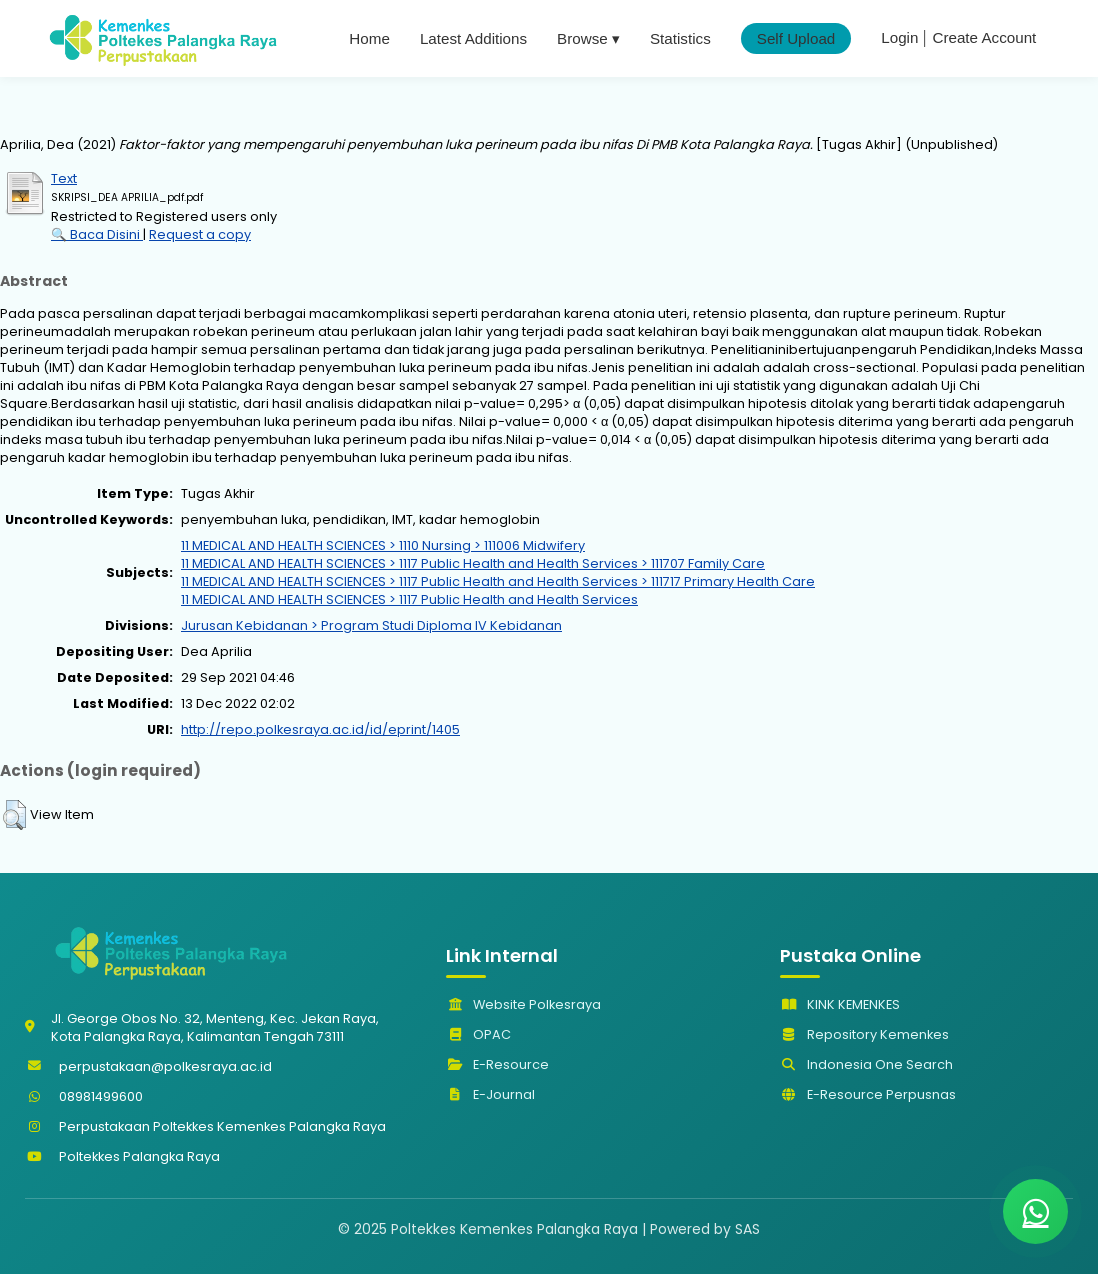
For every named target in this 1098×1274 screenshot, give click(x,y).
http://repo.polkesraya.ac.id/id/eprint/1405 (320, 729)
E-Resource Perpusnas (868, 1094)
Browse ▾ (588, 38)
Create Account (984, 37)
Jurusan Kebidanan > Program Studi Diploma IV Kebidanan (371, 625)
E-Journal (490, 1094)
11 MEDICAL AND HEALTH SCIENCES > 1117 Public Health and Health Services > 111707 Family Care (473, 563)
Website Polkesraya (523, 1004)
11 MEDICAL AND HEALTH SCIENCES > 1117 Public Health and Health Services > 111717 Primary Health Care (498, 581)
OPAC (478, 1034)
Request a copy (200, 234)
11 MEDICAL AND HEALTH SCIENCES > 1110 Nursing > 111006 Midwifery (383, 545)
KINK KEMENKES (840, 1004)
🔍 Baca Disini (97, 234)
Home (369, 38)
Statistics (680, 38)
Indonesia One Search (866, 1064)
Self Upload (796, 38)
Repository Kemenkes (864, 1034)
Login (899, 37)
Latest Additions (473, 38)
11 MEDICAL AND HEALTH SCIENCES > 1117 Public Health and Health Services (409, 599)
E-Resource (497, 1064)
